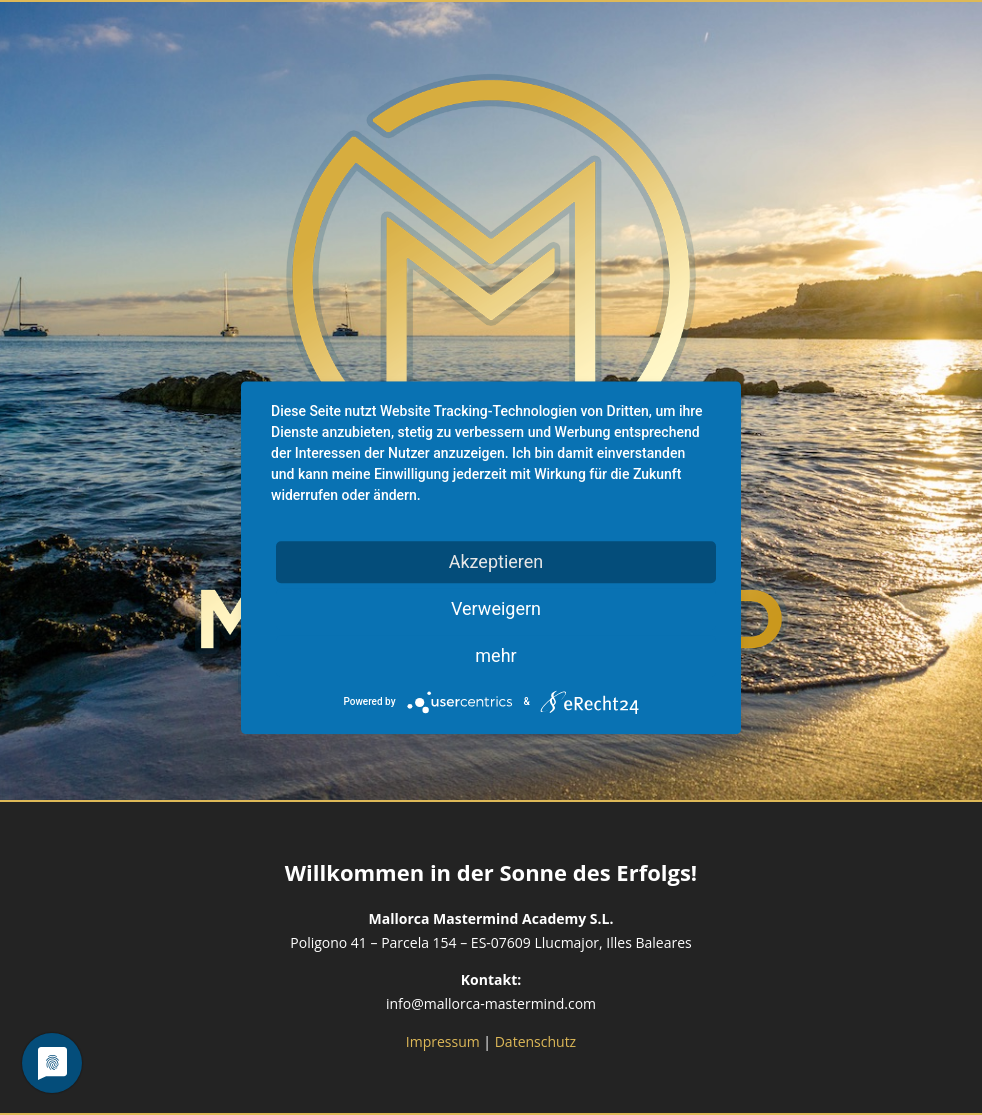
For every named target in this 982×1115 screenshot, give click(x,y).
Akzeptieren (496, 561)
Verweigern (496, 608)
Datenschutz (535, 1041)
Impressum (443, 1041)
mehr (495, 655)
